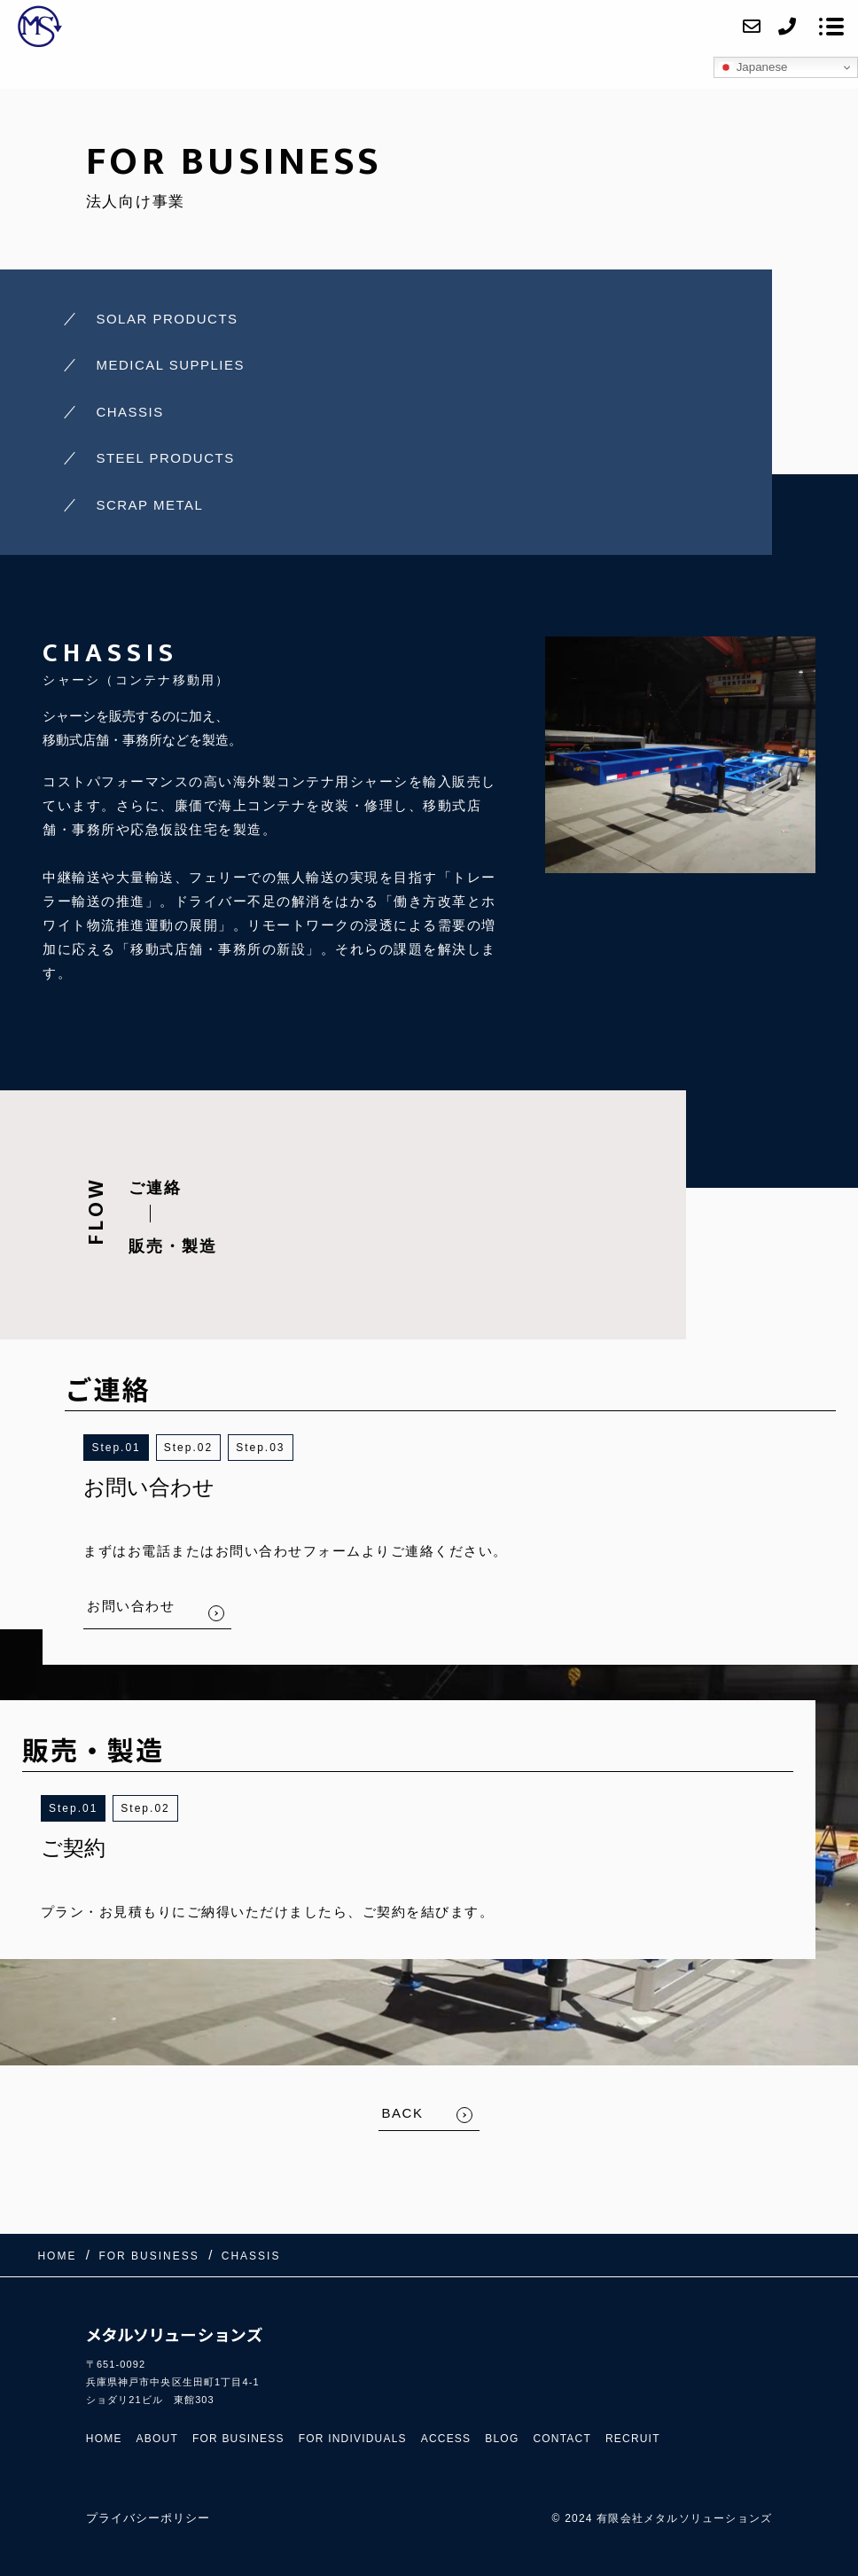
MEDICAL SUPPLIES (170, 364)
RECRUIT (632, 2438)
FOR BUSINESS (238, 2438)
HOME (104, 2438)
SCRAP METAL (149, 504)
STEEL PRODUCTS (165, 457)
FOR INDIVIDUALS (353, 2438)
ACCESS (446, 2438)
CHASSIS (129, 411)
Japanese (753, 67)
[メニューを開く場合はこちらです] (831, 26)
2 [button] (209, 1447)
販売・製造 (173, 1246)
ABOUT (157, 2438)
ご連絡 (155, 1188)
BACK (403, 2112)
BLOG (502, 2438)
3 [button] (281, 1447)
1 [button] (137, 1447)
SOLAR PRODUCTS (167, 318)
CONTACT (562, 2438)
